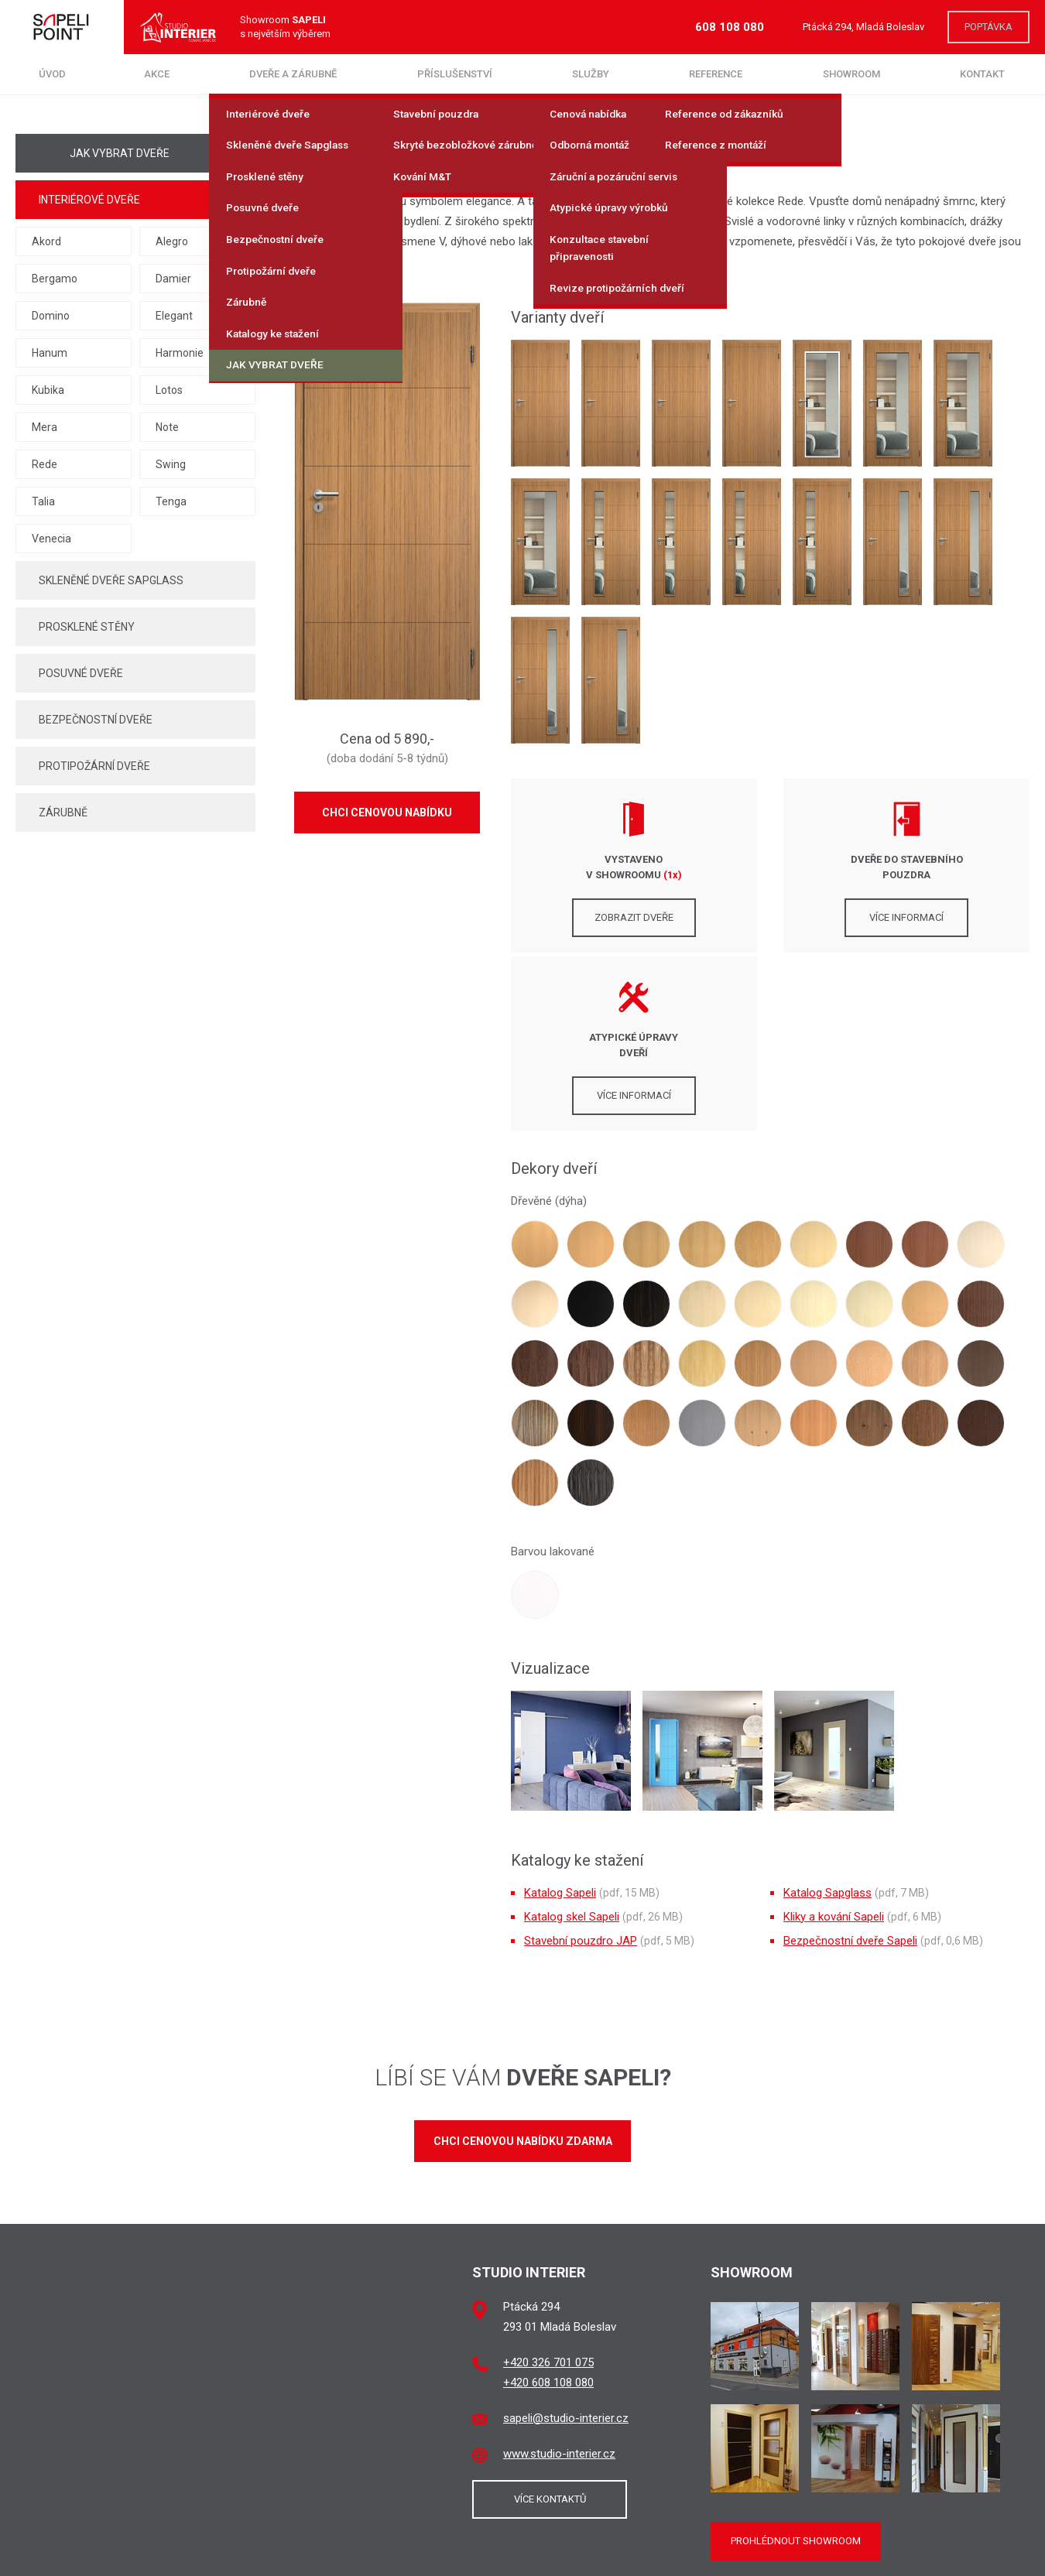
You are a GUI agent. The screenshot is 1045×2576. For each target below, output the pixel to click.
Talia (43, 501)
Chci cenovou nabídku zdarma (522, 1963)
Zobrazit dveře (592, 917)
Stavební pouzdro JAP (580, 1763)
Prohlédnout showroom (796, 2363)
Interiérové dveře (269, 114)
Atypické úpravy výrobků (612, 207)
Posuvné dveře (264, 207)
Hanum (49, 353)
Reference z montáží (718, 145)
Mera (44, 427)
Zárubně (248, 300)
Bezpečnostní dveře (277, 238)
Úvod (52, 74)
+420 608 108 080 (548, 2205)
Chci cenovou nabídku (387, 812)
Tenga (171, 501)
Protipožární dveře (273, 269)
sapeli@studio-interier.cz (566, 2240)
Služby (590, 74)
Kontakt (982, 74)
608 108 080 (729, 27)
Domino (51, 316)
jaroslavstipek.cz (522, 2555)
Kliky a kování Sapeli (833, 1739)
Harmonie (180, 353)
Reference (715, 74)
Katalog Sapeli (560, 1715)
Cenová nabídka (592, 114)
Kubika (48, 390)
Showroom (851, 74)
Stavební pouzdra (439, 114)
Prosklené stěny (267, 176)
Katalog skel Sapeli (571, 1739)
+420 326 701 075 (548, 2184)
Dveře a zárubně (293, 74)
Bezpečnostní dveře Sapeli (850, 1763)
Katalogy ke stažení (275, 331)
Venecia (51, 538)
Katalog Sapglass (827, 1715)
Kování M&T (425, 176)
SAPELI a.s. (721, 2541)
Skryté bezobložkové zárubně (468, 145)
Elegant (174, 316)
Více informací (770, 917)
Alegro (172, 241)
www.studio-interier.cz (559, 2276)
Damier (173, 278)
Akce (157, 74)
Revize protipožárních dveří (619, 285)
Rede (44, 464)
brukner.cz (591, 2555)
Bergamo (54, 278)
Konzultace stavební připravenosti (602, 246)
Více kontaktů (550, 2321)
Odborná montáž (594, 145)
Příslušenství (454, 74)
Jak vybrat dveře (278, 362)
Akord (46, 241)
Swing (171, 464)
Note (167, 427)
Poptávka (988, 26)
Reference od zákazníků (726, 114)
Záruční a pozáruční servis (616, 176)
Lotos (169, 390)
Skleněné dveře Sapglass (289, 145)
